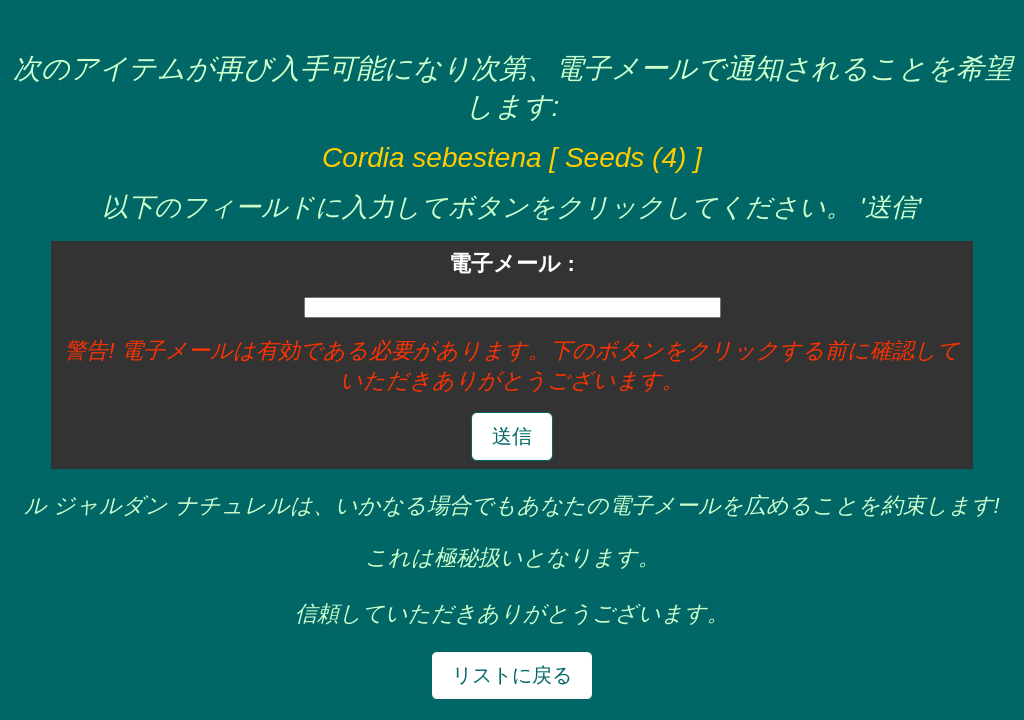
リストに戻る (512, 675)
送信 (512, 436)
